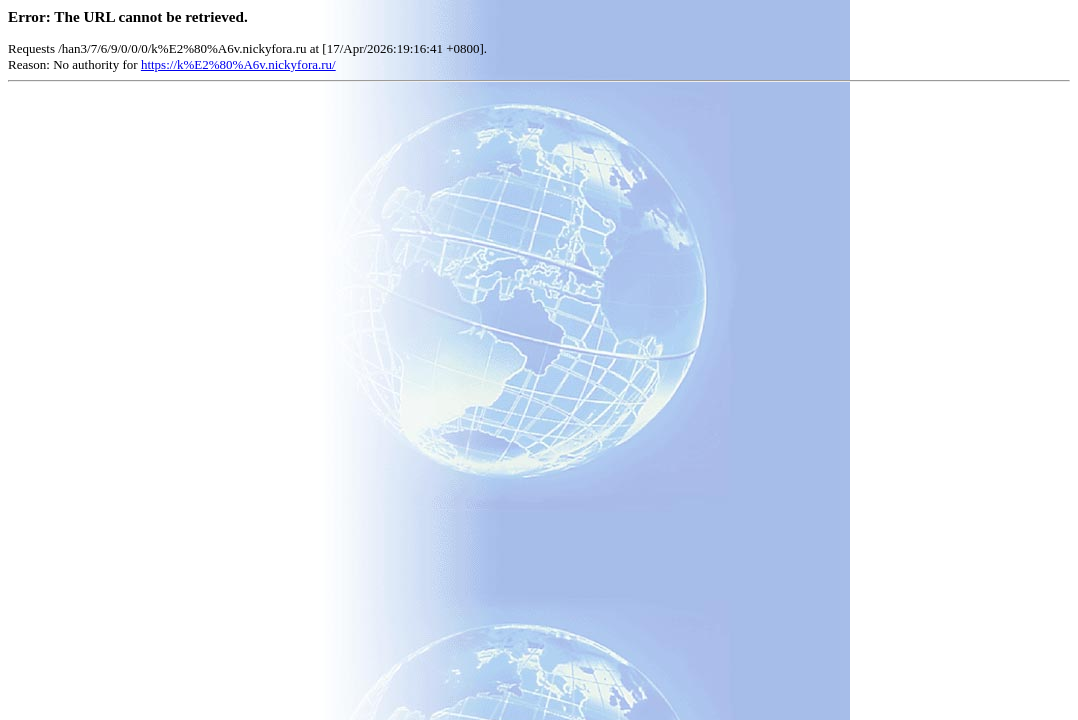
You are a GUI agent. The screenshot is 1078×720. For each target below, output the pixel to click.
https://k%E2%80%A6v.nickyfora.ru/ (238, 64)
